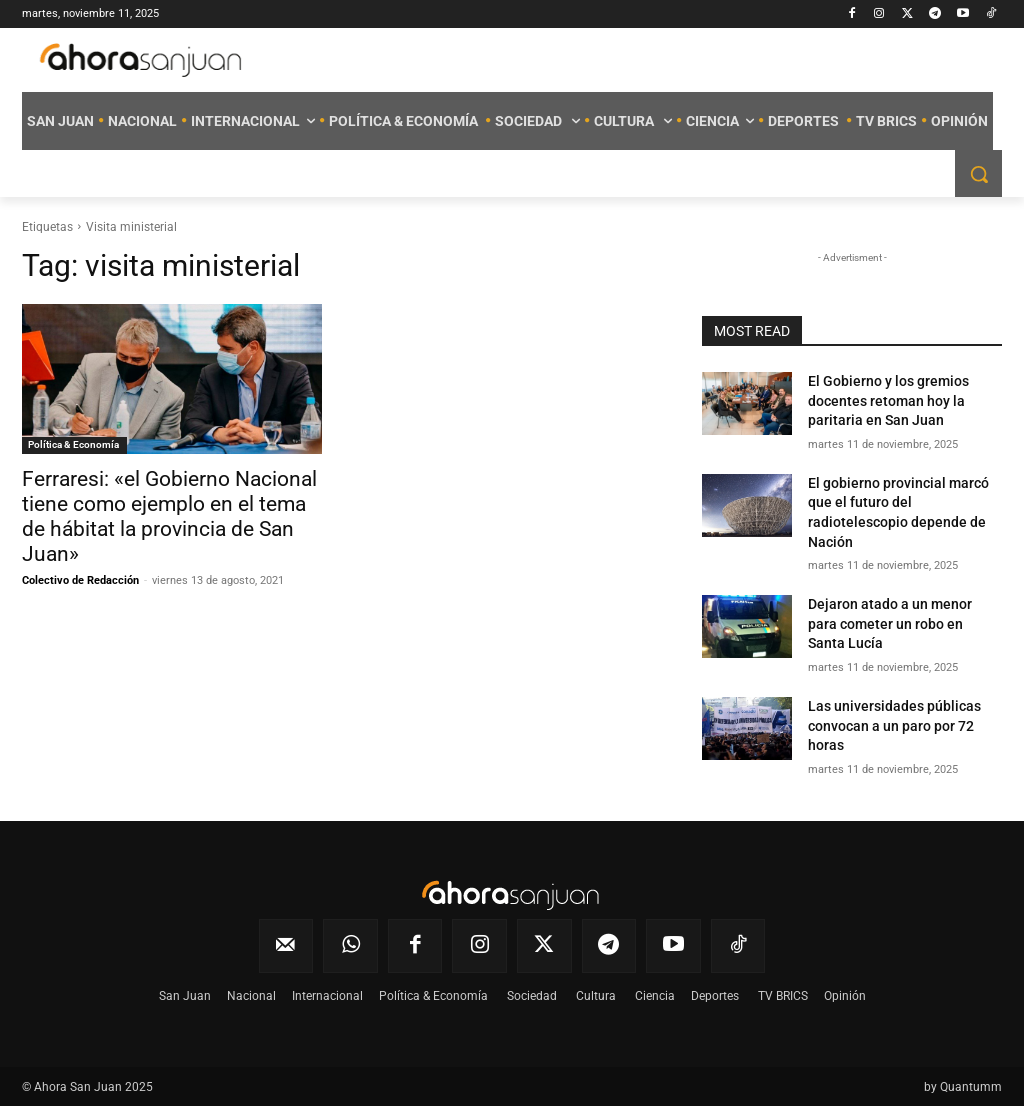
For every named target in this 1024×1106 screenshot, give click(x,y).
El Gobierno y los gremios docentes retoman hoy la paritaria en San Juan (888, 400)
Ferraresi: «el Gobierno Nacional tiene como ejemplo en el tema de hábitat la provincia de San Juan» (169, 516)
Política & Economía (74, 444)
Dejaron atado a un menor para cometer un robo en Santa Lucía (890, 623)
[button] (978, 173)
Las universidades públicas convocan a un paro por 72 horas (894, 725)
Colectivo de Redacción (80, 580)
